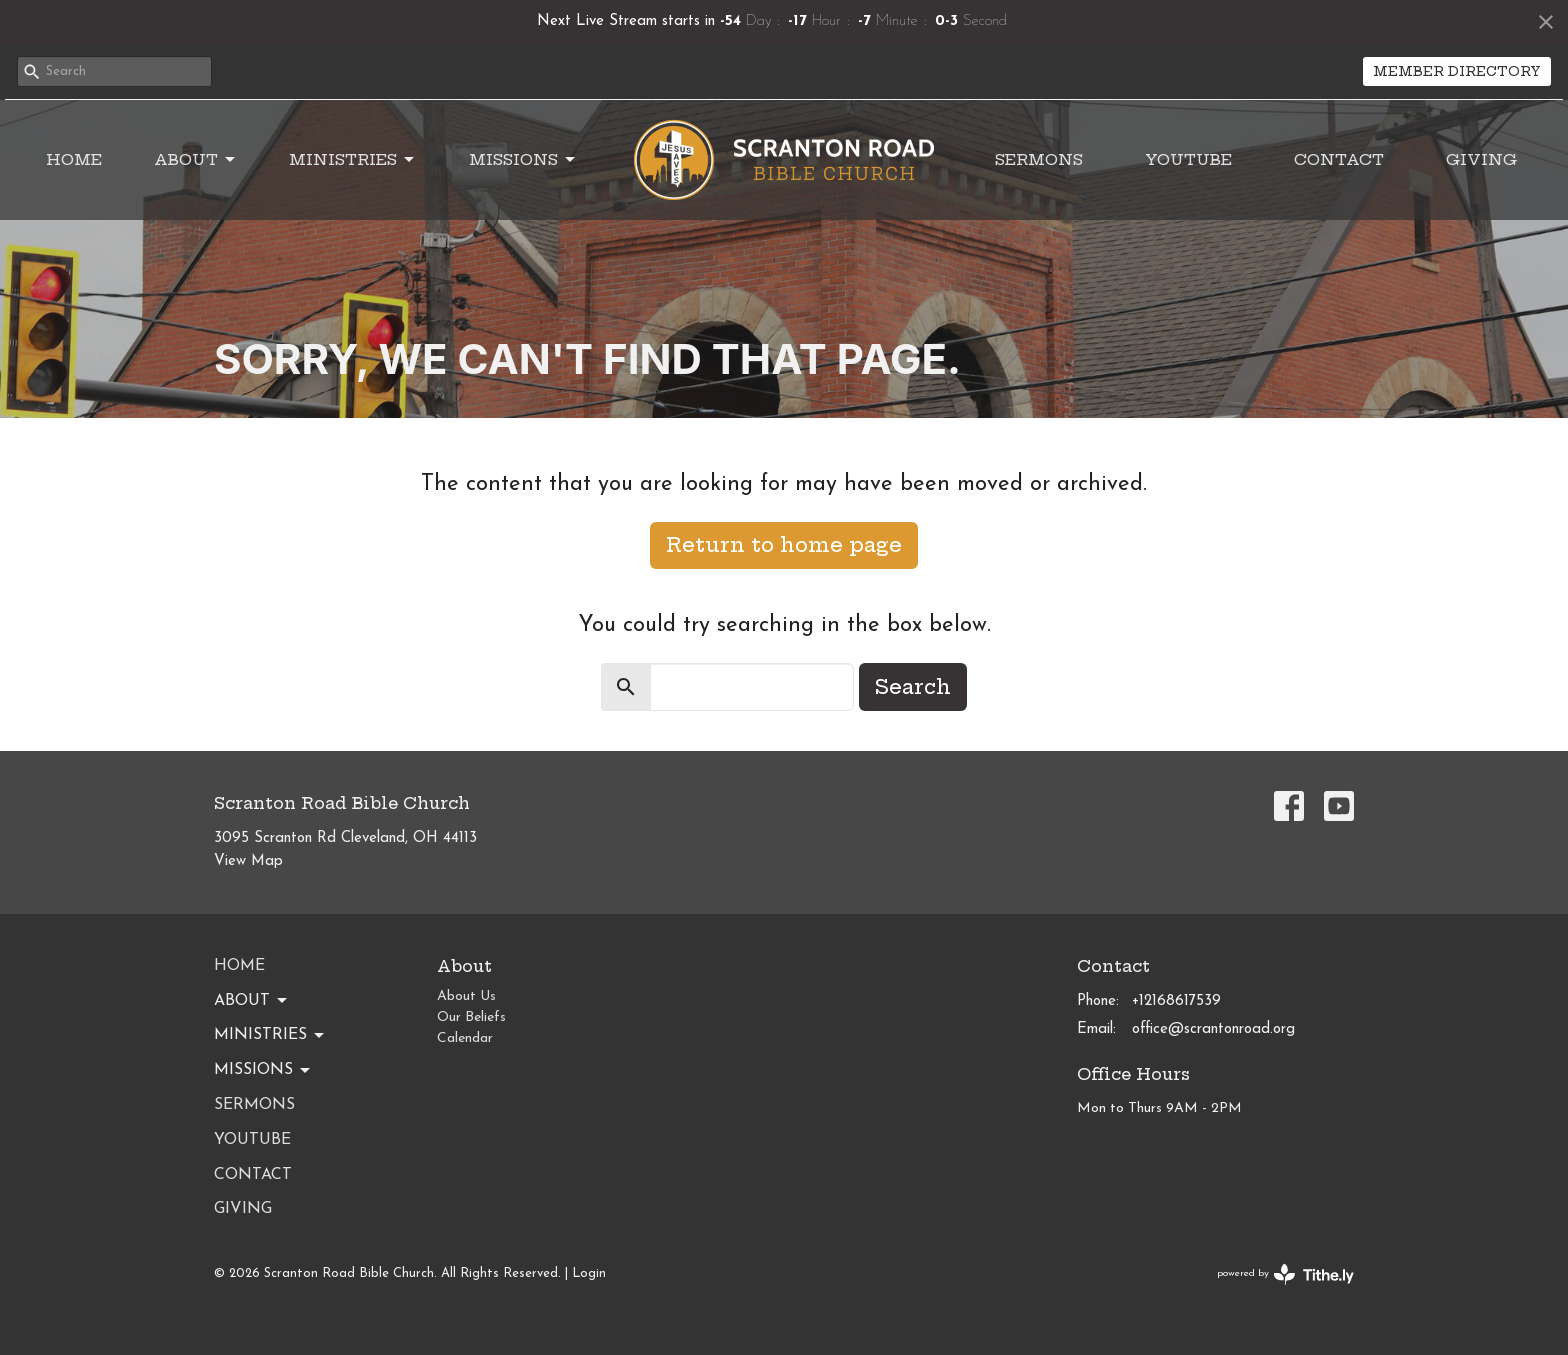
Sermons (1039, 159)
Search (913, 686)
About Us (466, 996)
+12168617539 (1176, 1001)
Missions (523, 160)
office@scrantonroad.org (1213, 1029)
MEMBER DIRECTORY (1457, 71)
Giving (1481, 159)
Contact (1339, 159)
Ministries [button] (270, 1036)
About (196, 160)
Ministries (353, 160)
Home (74, 159)
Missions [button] (263, 1071)
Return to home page (784, 544)
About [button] (252, 1001)
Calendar (465, 1038)
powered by (1285, 1274)
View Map (248, 861)
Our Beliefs (471, 1017)
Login (589, 1273)
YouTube (1188, 159)
